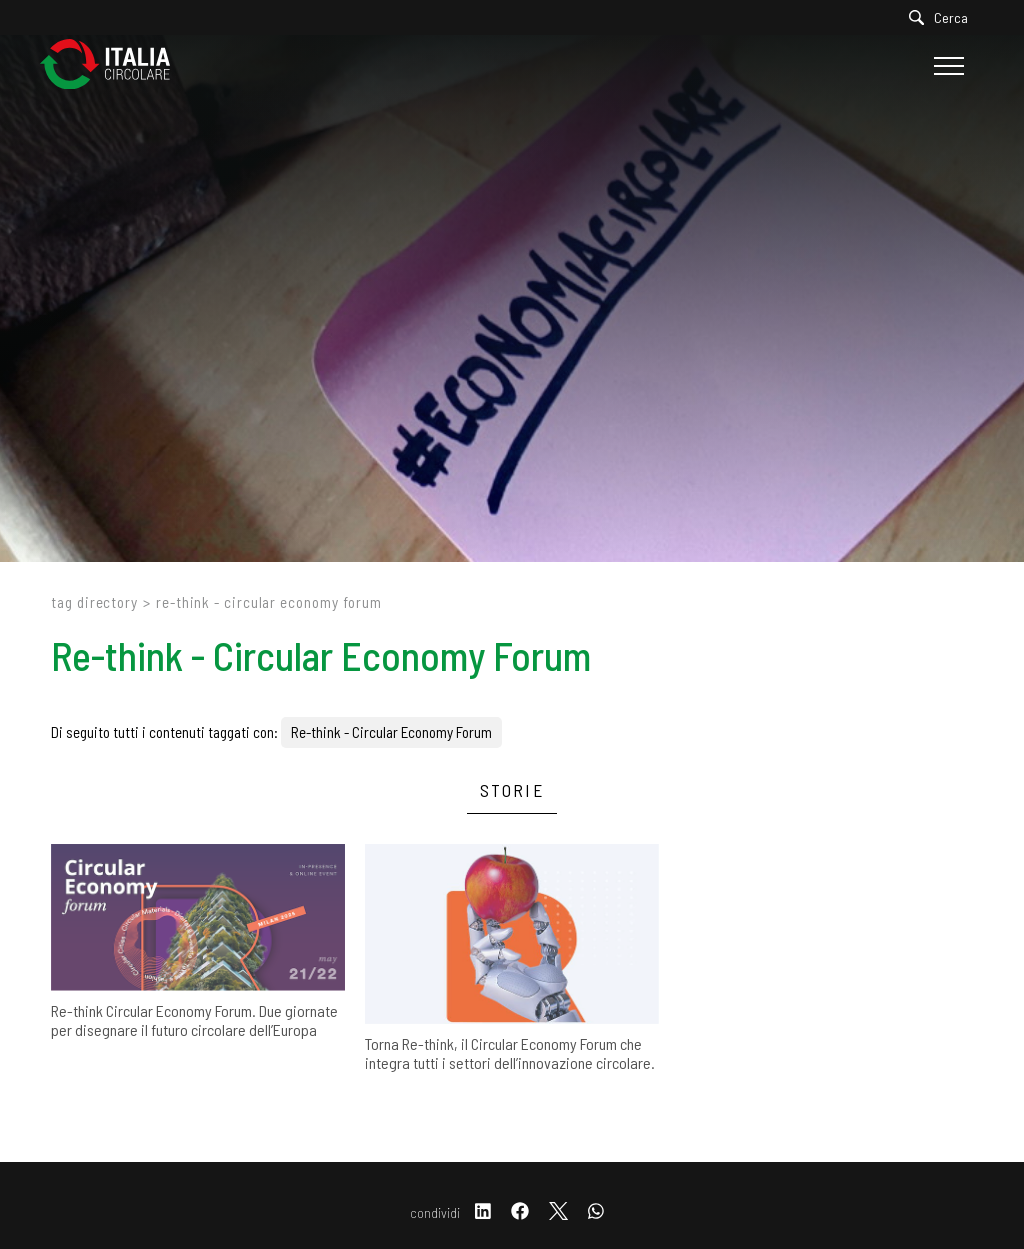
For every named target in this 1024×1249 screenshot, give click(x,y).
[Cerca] (943, 17)
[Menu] (946, 66)
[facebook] (520, 1212)
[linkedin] (483, 1212)
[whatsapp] (596, 1212)
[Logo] (115, 65)
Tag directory (94, 602)
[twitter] (558, 1212)
